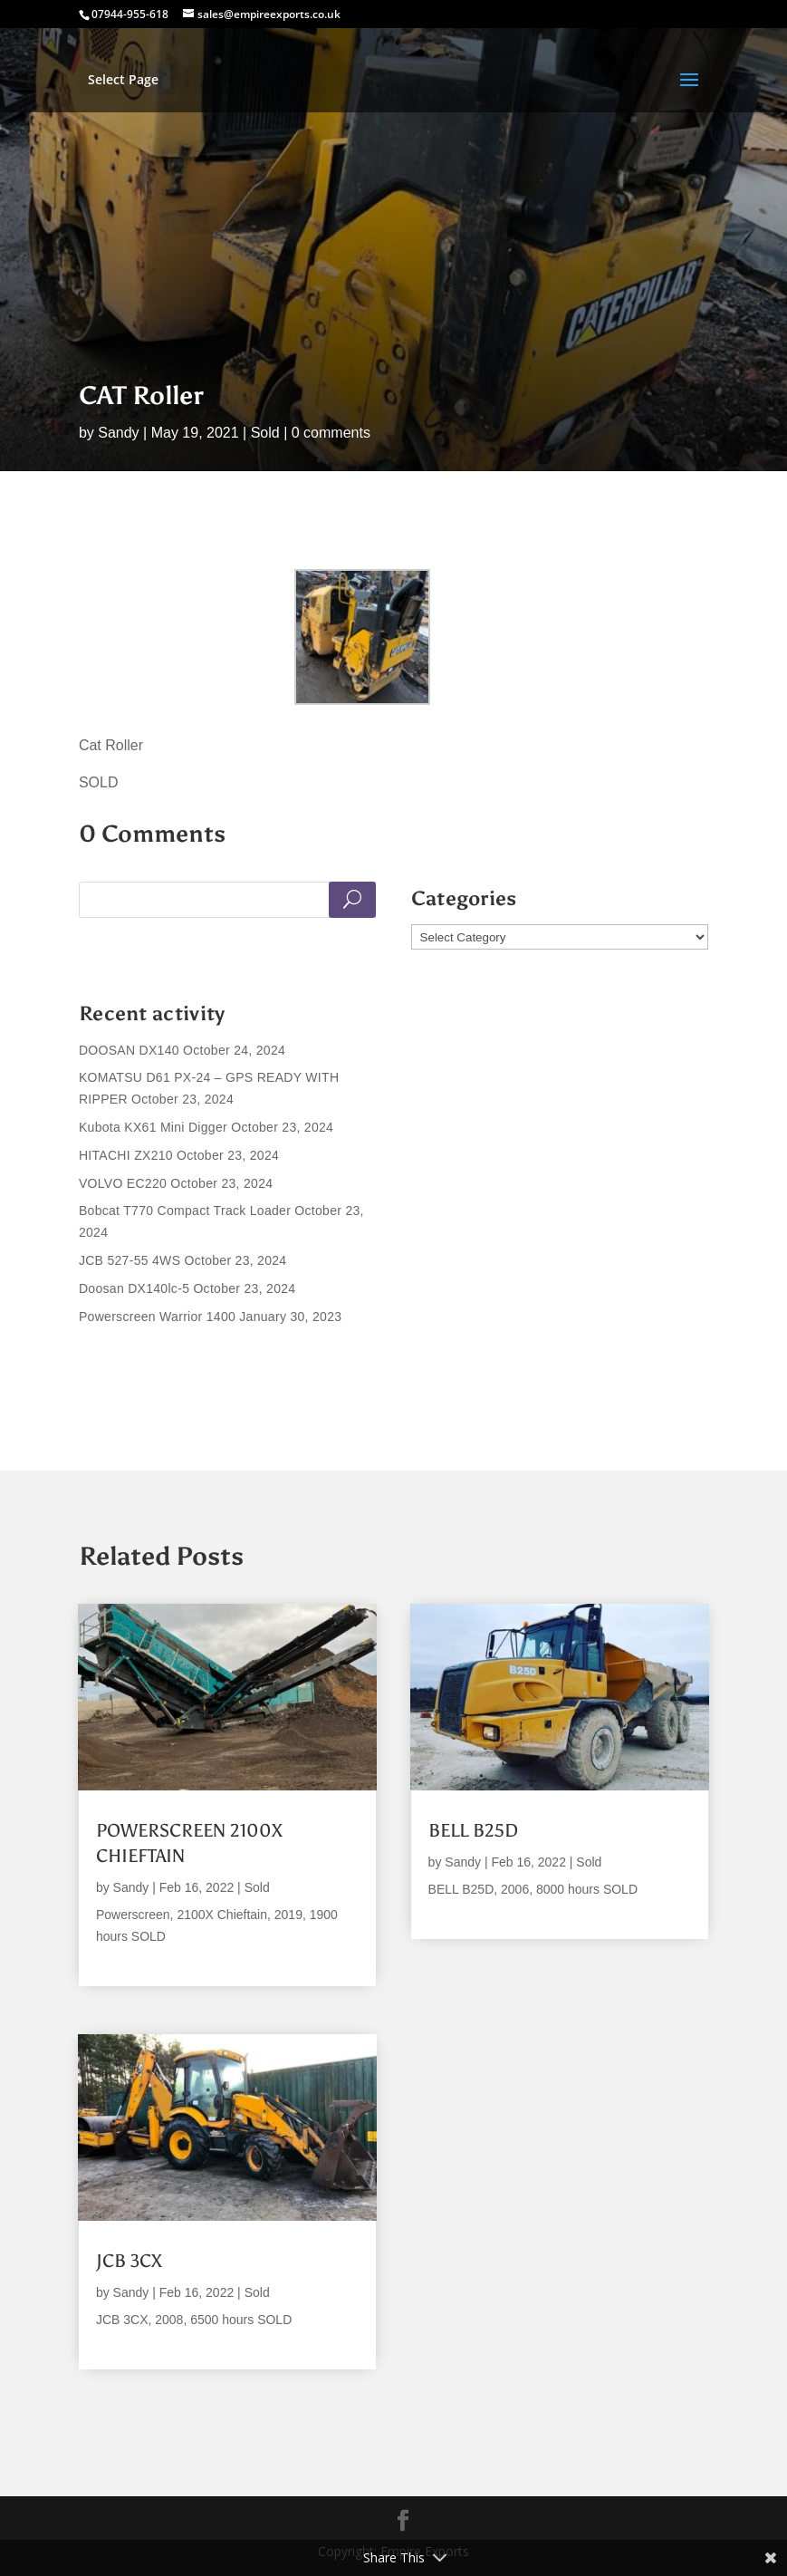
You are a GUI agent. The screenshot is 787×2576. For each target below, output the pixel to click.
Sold (265, 432)
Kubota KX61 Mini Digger (153, 1127)
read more (127, 1957)
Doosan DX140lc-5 (134, 1288)
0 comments (331, 432)
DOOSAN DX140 (129, 1050)
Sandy (118, 432)
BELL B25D (473, 1830)
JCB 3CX (129, 2261)
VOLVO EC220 (123, 1183)
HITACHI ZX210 (126, 1155)
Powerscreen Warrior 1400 (157, 1316)
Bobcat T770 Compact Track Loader (185, 1210)
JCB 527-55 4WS (129, 1260)
